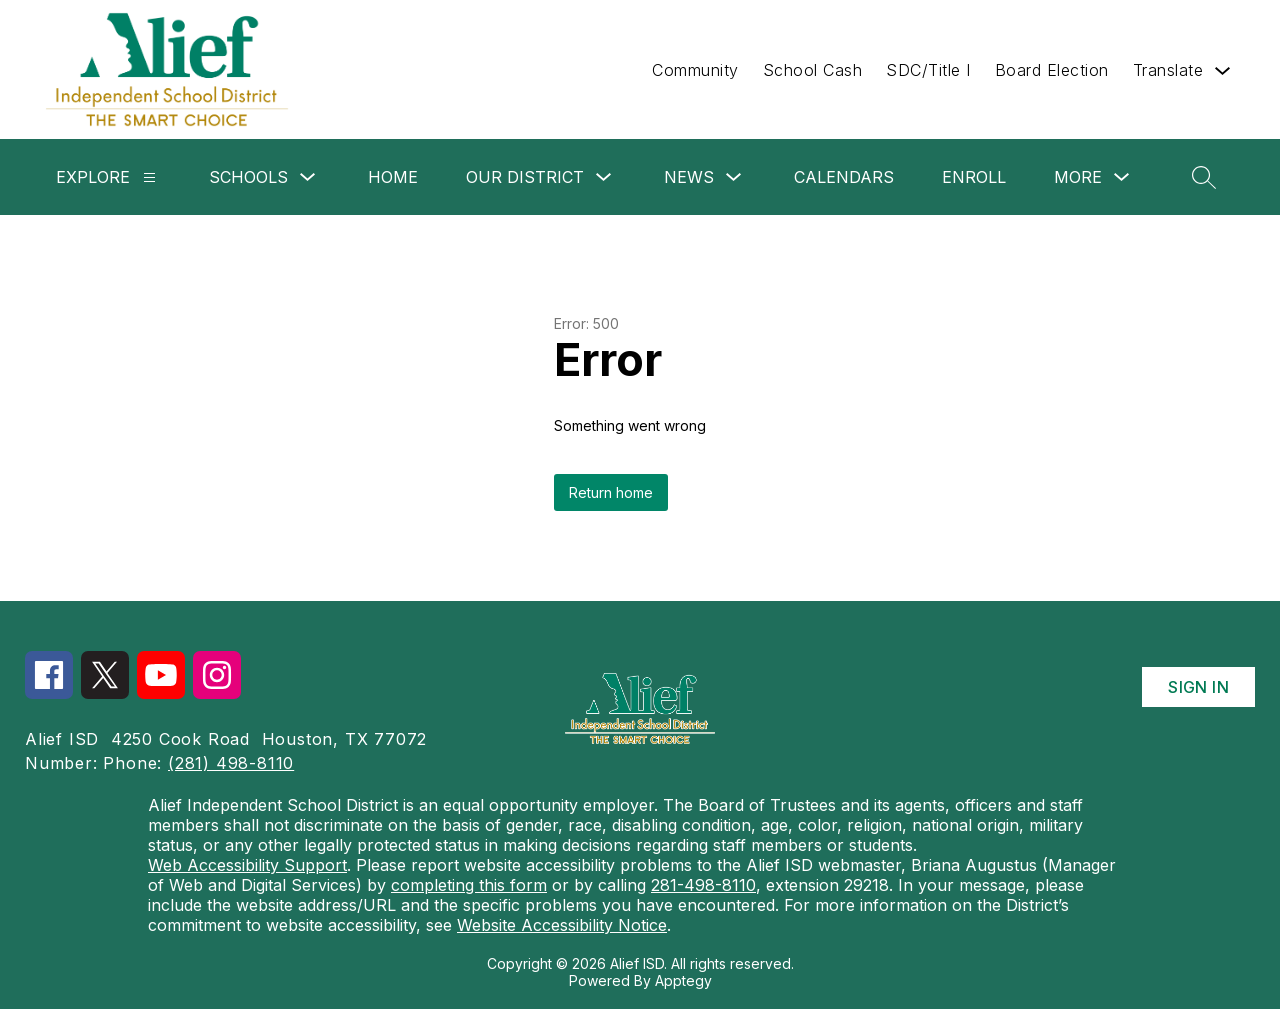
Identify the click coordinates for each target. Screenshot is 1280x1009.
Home (393, 177)
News (689, 177)
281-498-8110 (703, 885)
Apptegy (683, 980)
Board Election (1052, 70)
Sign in (1198, 687)
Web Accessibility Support (247, 865)
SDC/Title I (928, 70)
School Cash (813, 70)
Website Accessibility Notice (562, 925)
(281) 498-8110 (231, 763)
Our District (525, 177)
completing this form (469, 885)
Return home (611, 492)
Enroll (974, 177)
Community (695, 70)
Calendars (844, 177)
